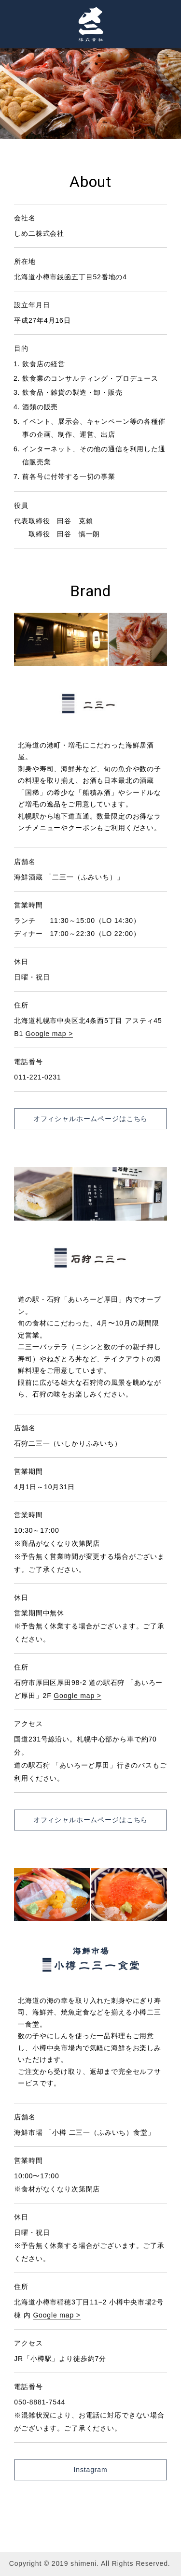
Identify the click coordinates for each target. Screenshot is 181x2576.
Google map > (49, 1033)
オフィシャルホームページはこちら (90, 1119)
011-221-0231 (37, 1077)
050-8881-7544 (39, 2402)
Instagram (91, 2470)
